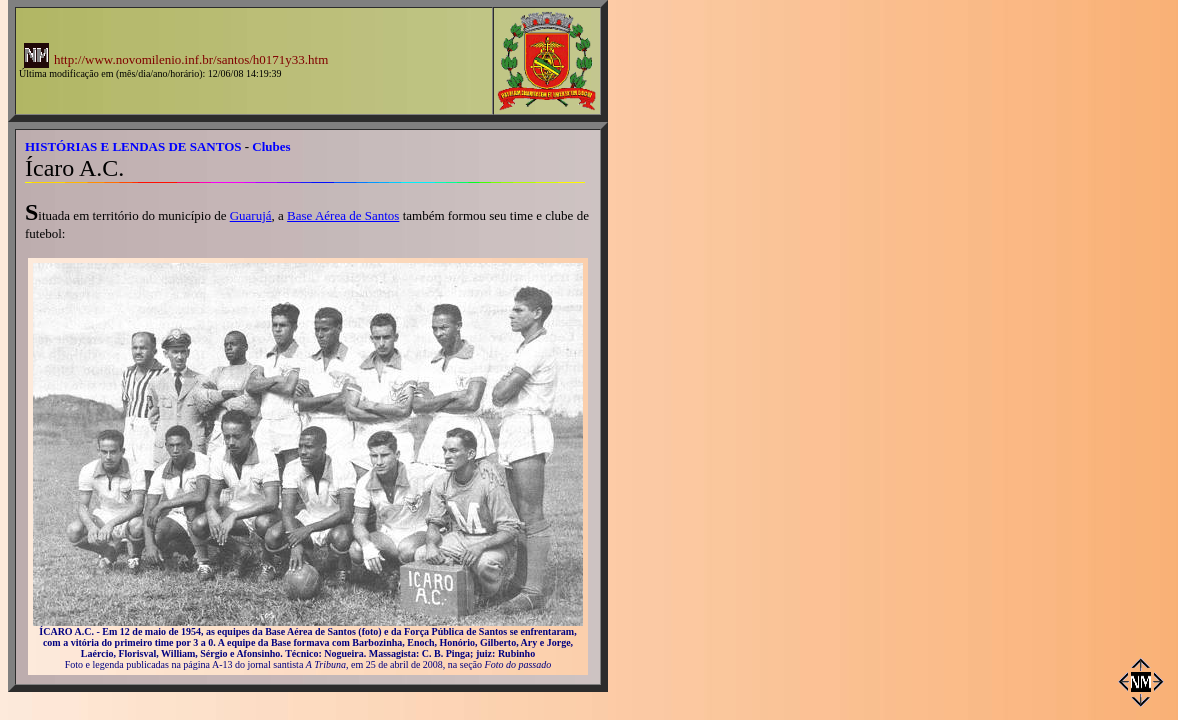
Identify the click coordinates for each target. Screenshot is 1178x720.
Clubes (271, 146)
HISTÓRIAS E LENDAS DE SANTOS (133, 146)
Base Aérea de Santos (343, 215)
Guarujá (251, 215)
